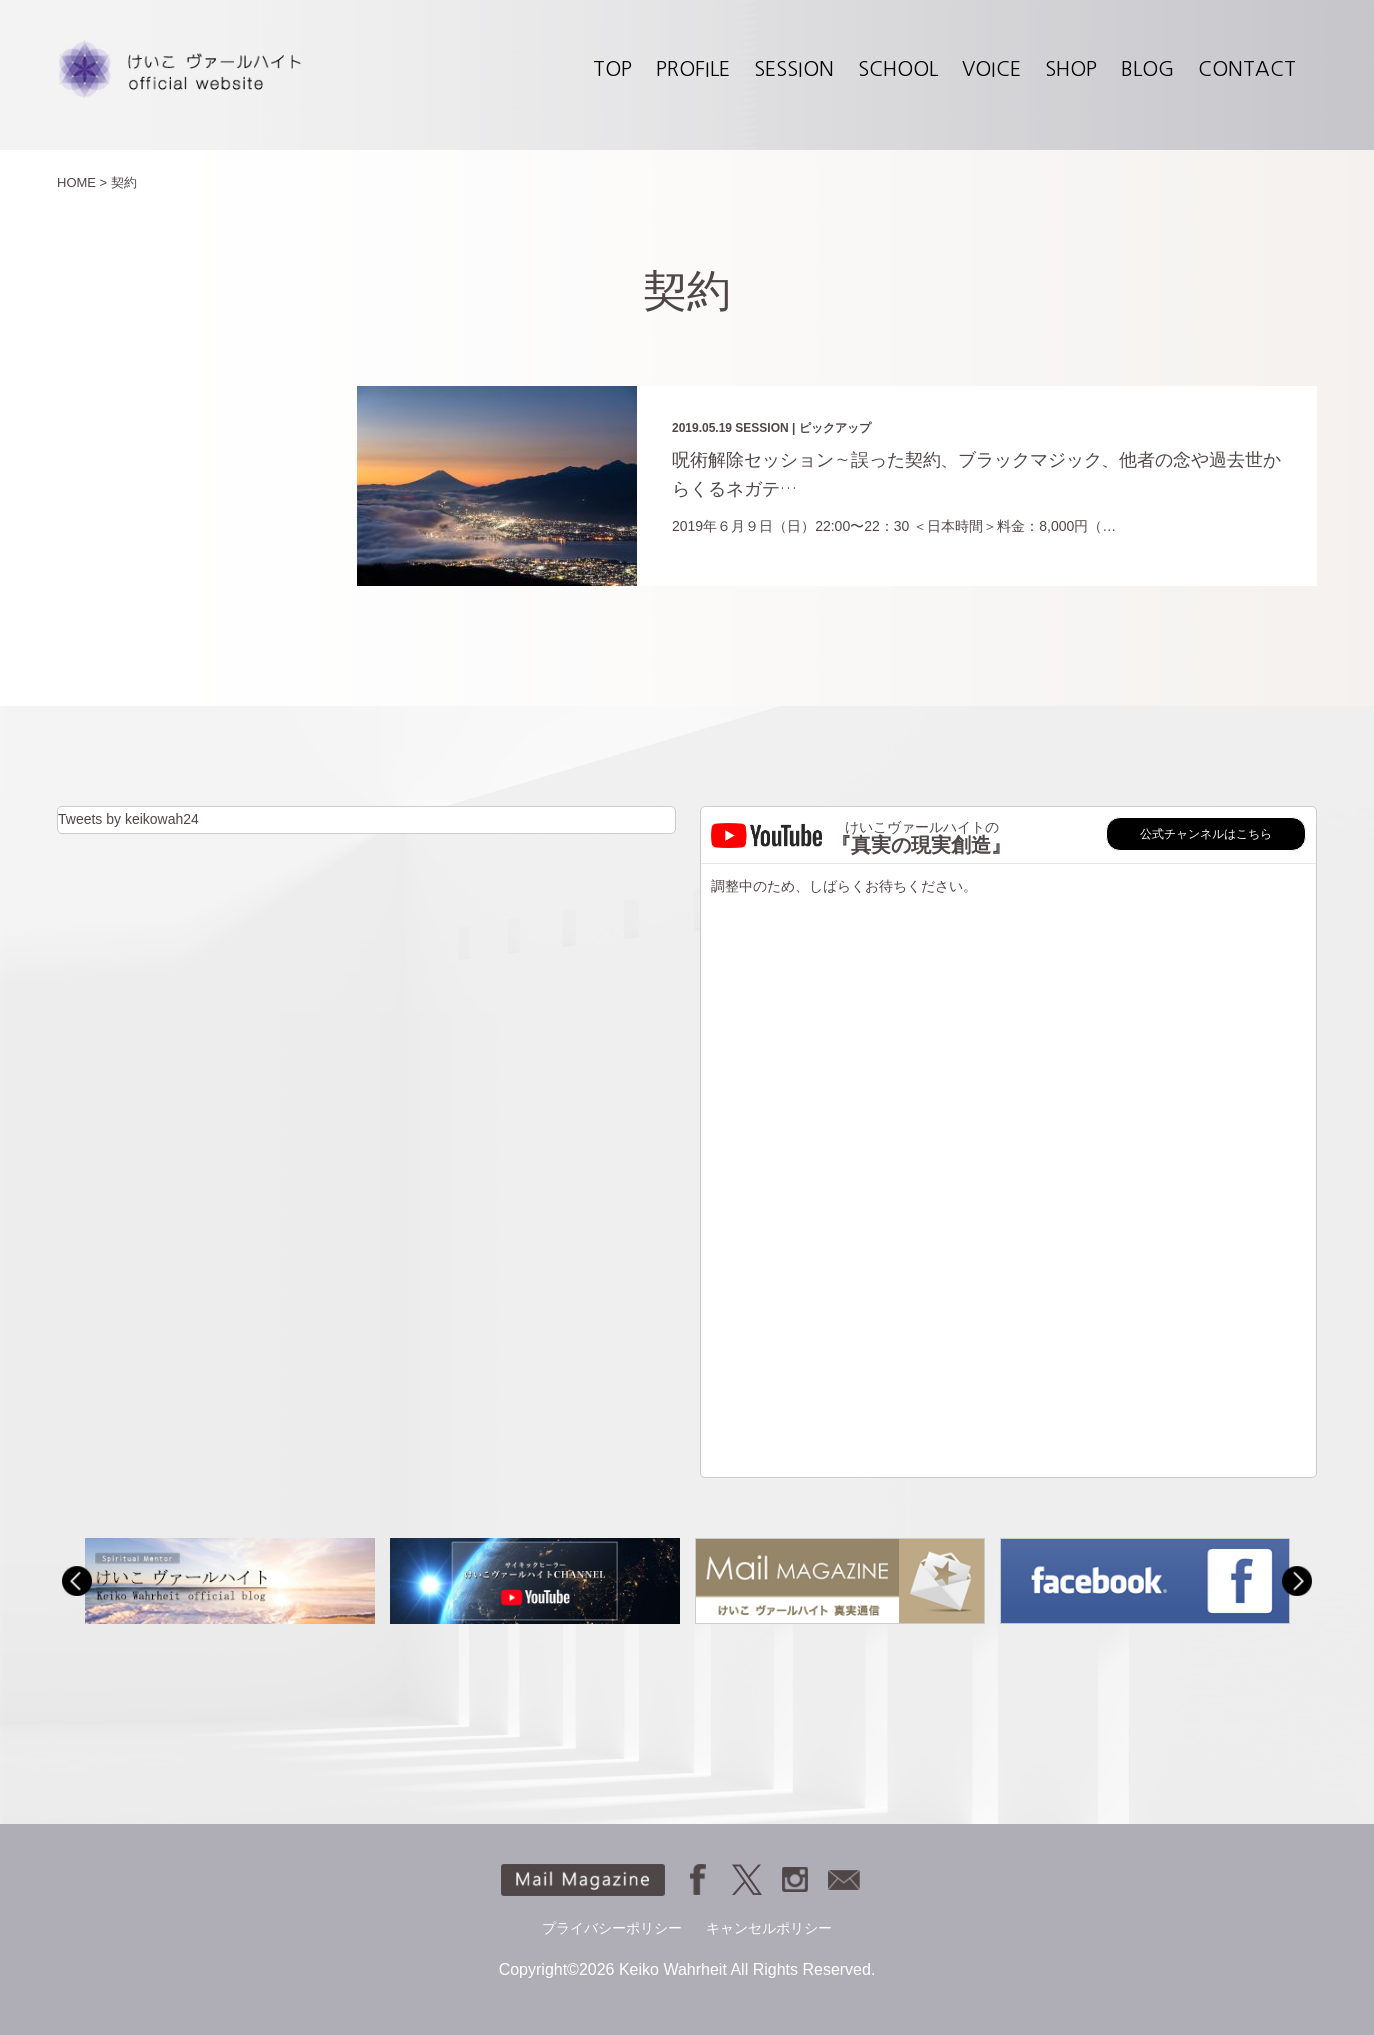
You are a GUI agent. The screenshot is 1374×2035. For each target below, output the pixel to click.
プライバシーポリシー (612, 1928)
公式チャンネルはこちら (1206, 834)
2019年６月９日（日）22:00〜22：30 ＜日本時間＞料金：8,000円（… (894, 526)
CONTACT (1247, 69)
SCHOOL (898, 69)
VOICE (991, 69)
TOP (612, 69)
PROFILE (693, 69)
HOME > (82, 182)
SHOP (1071, 69)
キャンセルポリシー (769, 1928)
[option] (229, 1580)
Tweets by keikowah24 (128, 819)
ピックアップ (835, 428)
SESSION (794, 69)
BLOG (1147, 69)
